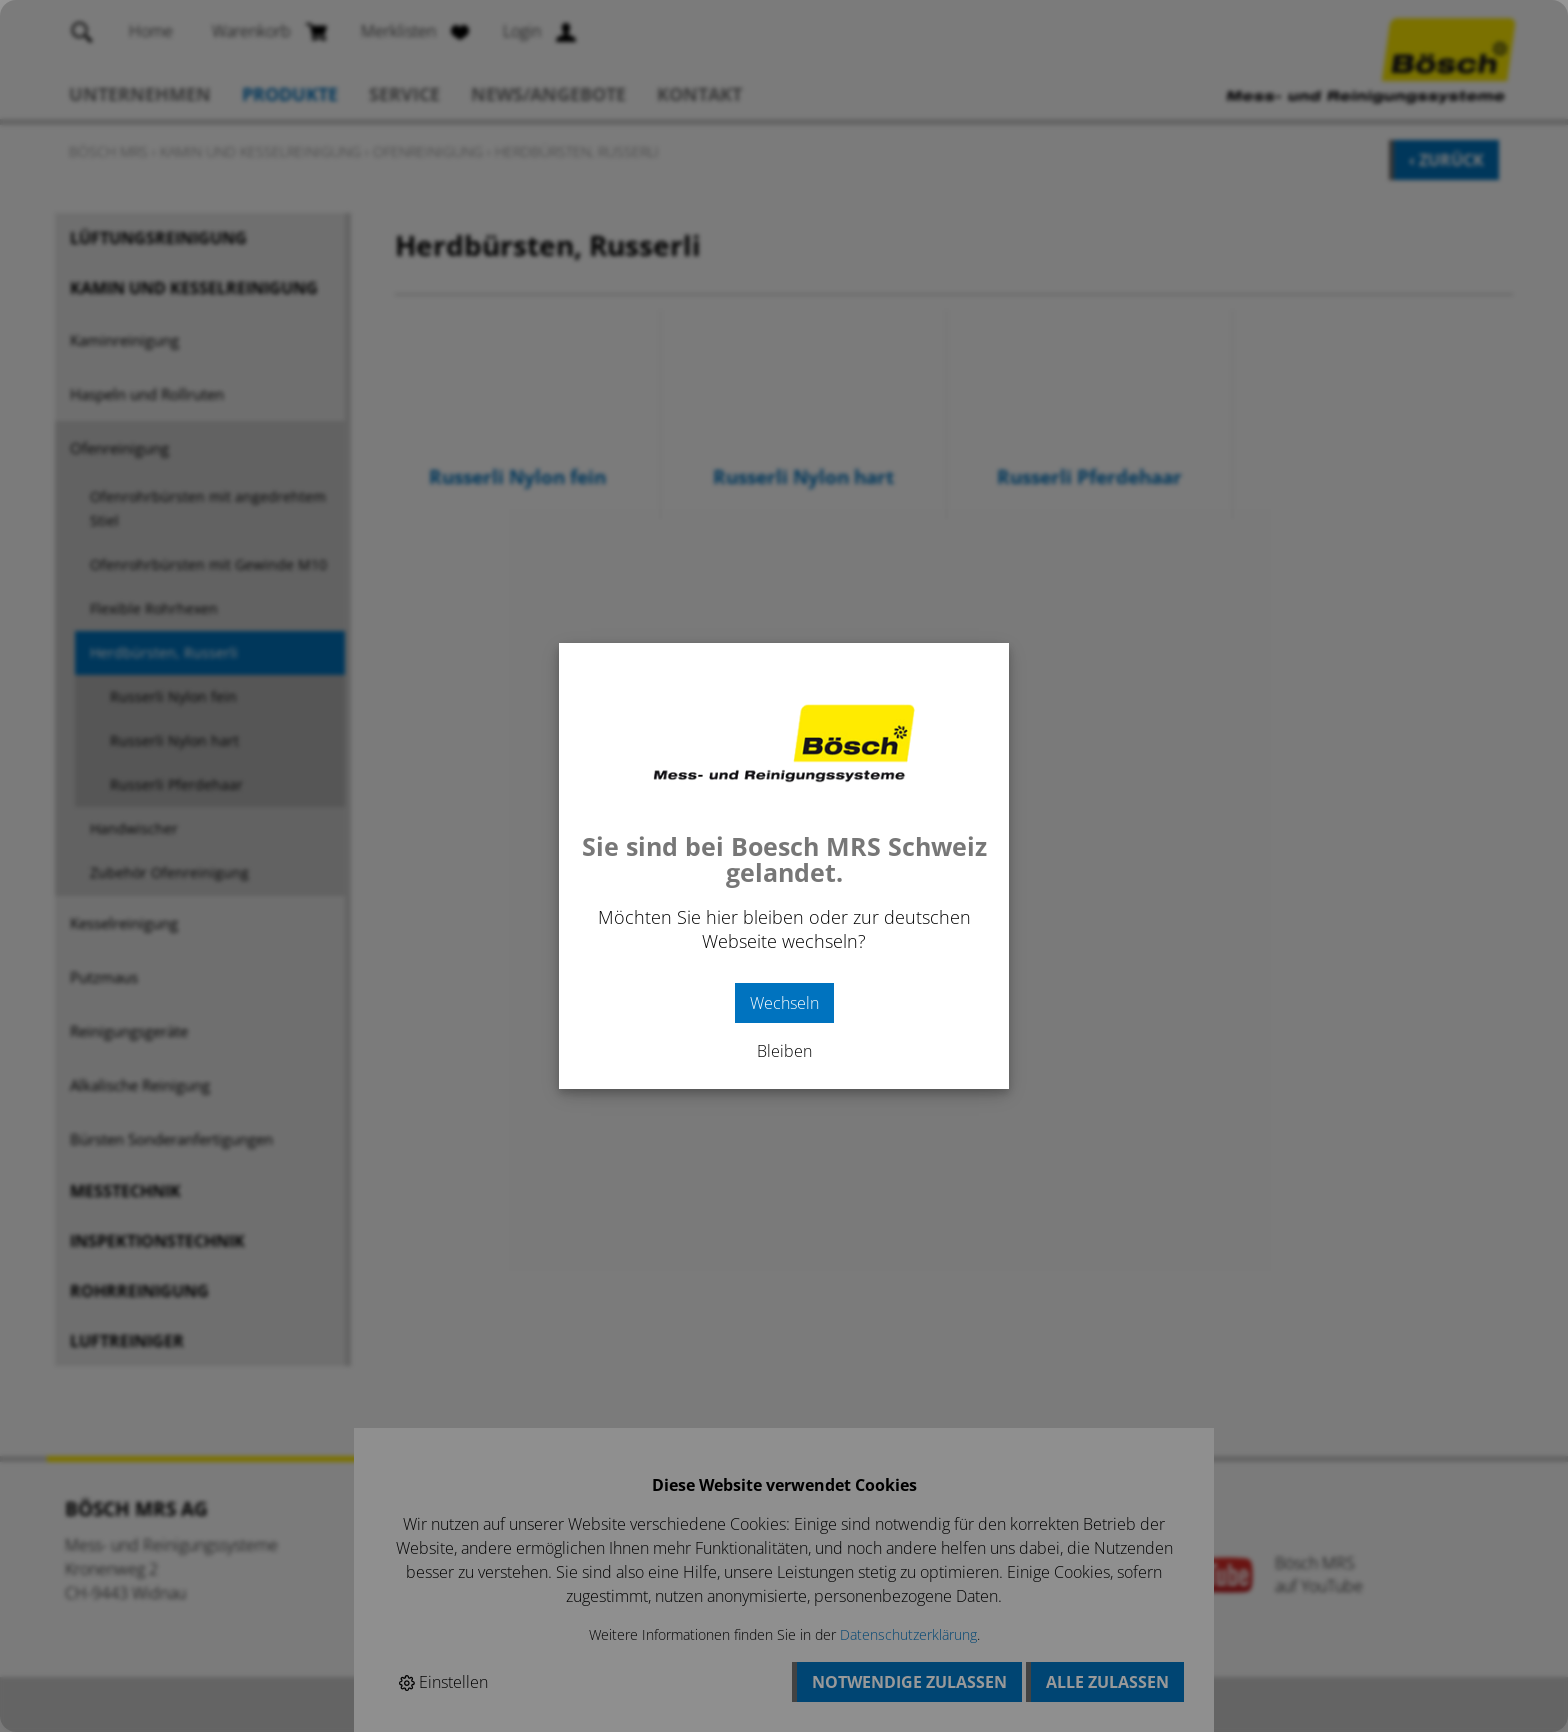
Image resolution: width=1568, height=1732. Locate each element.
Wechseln (784, 1003)
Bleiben (784, 1051)
